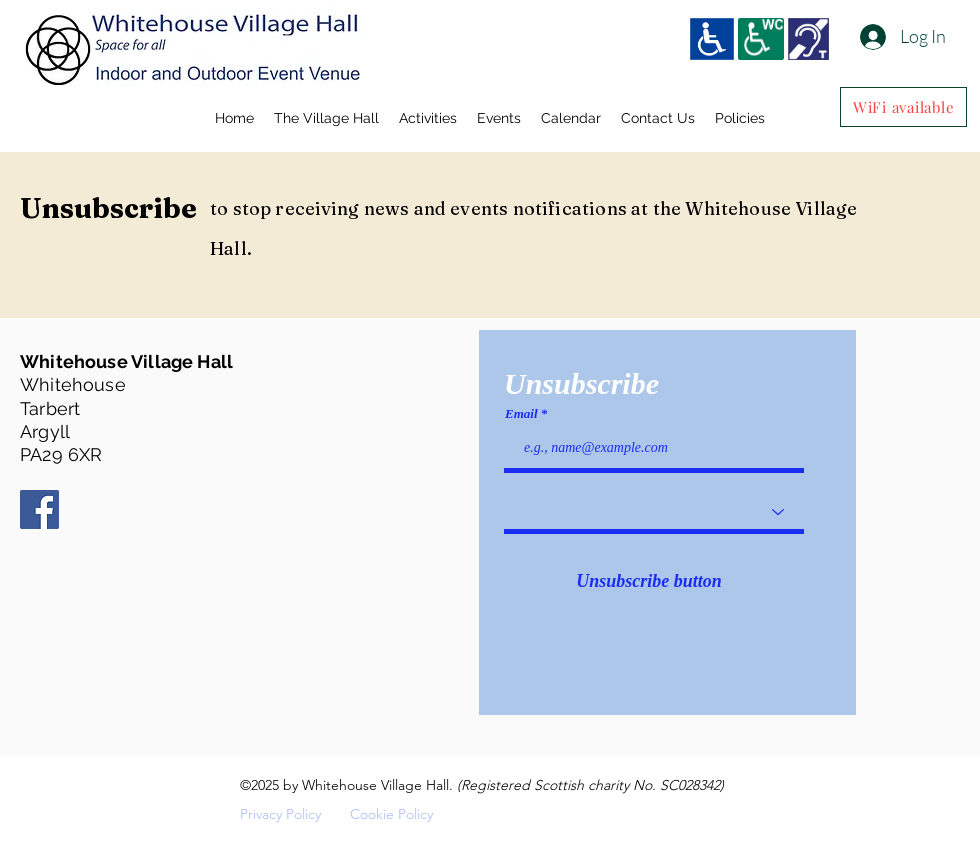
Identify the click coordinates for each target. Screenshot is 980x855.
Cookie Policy (391, 814)
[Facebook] (39, 509)
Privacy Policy (280, 814)
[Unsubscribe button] (649, 582)
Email (521, 413)
